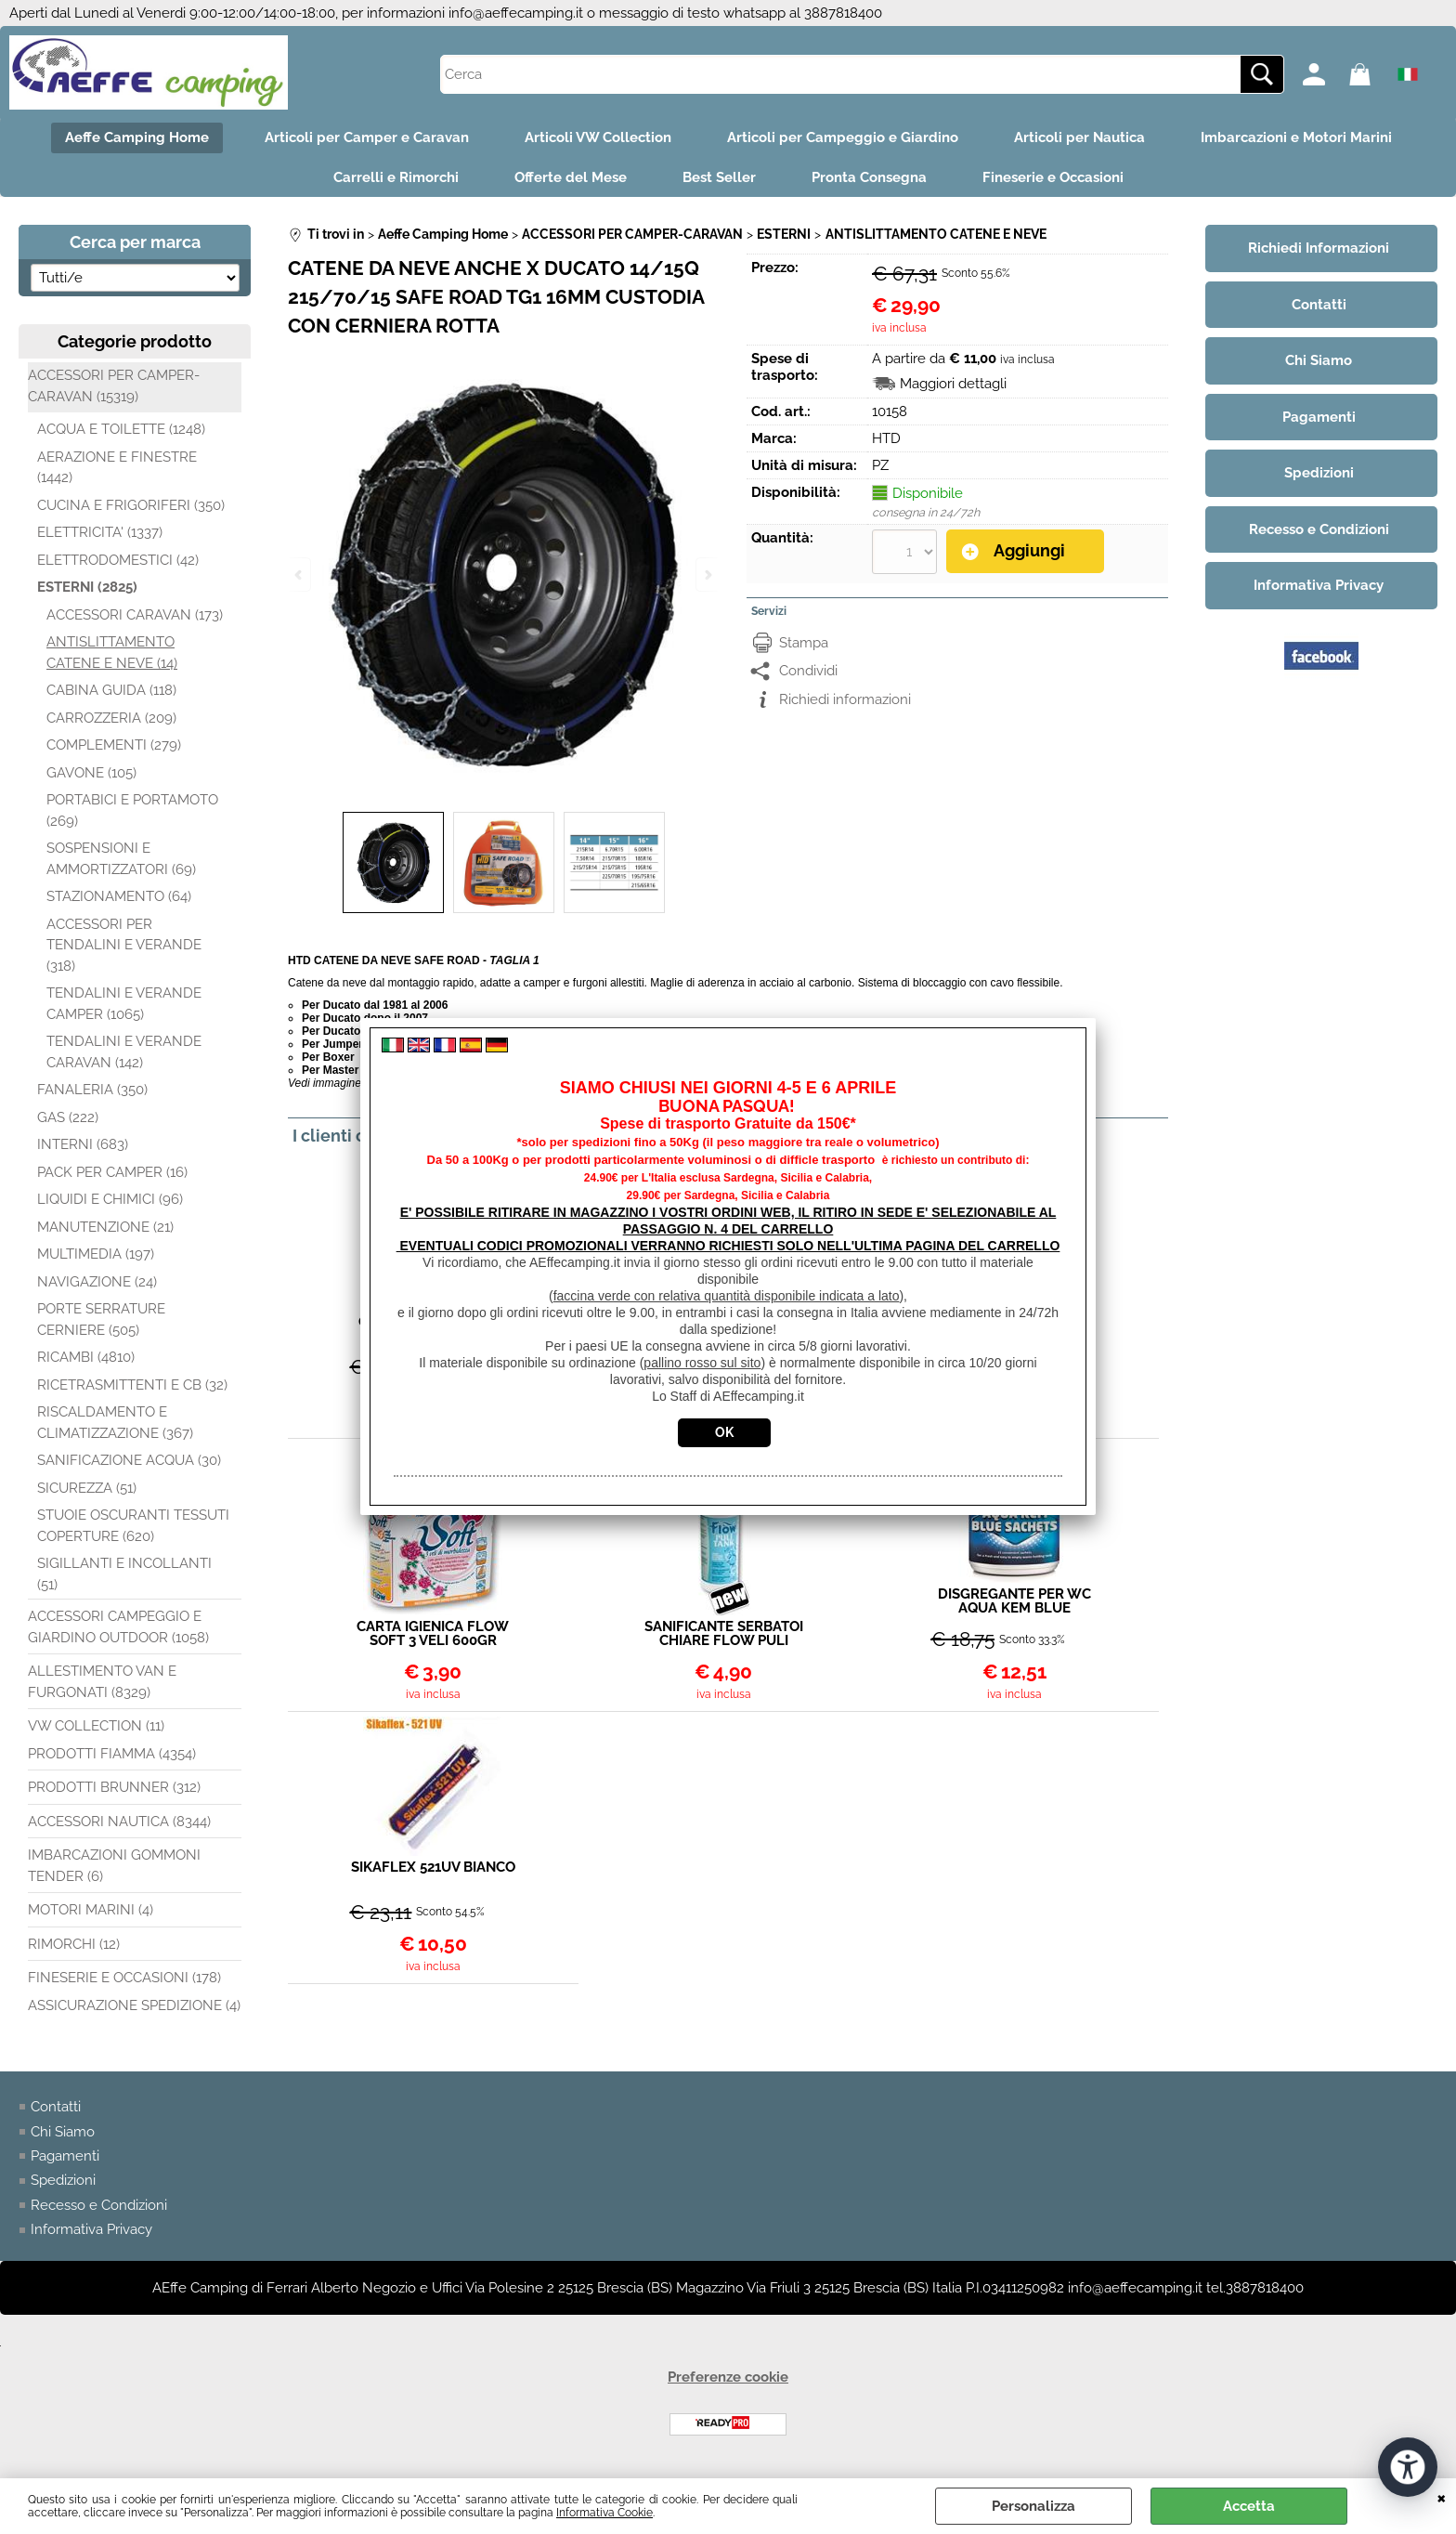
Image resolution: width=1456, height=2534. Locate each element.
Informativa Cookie (604, 2512)
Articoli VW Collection (598, 137)
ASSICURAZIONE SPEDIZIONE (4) (134, 2005)
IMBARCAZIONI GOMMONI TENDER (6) (114, 1866)
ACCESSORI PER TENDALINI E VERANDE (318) (124, 945)
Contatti (56, 2106)
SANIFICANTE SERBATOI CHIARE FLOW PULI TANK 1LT (723, 1634)
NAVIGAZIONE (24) (97, 1282)
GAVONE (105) (91, 772)
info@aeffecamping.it (515, 13)
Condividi (808, 669)
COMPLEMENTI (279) (113, 745)
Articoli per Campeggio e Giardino (842, 137)
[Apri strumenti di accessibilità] (1407, 2467)
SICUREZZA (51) (86, 1488)
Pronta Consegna (869, 177)
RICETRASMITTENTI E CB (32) (132, 1385)
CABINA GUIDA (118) (111, 690)
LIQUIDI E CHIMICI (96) (110, 1199)
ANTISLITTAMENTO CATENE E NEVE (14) (111, 653)
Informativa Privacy (91, 2230)
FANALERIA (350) (92, 1089)
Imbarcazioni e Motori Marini (1296, 137)
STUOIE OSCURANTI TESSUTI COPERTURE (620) (133, 1526)
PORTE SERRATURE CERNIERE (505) (101, 1319)
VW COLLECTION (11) (96, 1726)
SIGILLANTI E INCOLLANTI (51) (124, 1574)
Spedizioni (63, 2181)
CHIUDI (1441, 2497)
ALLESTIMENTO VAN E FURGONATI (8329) (102, 1682)
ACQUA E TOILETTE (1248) (121, 429)
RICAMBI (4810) (86, 1357)
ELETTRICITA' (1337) (99, 532)
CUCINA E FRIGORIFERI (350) (131, 505)
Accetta (1249, 2506)
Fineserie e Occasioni (1053, 177)
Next (707, 574)
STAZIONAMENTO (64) (118, 896)
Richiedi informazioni (845, 698)
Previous (300, 574)
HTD (886, 438)
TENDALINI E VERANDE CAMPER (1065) (124, 1004)
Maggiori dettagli (953, 383)
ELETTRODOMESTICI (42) (118, 560)
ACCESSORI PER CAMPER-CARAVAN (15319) (114, 386)
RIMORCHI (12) (74, 1944)
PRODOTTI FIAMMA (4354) (112, 1753)
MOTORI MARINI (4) (90, 1909)
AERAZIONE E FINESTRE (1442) (117, 468)
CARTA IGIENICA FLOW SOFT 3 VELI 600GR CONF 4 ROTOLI (433, 1634)
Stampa (803, 642)
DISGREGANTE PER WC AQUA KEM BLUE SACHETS (1014, 1601)
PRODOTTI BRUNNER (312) (114, 1787)
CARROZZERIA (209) (111, 718)
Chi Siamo (63, 2131)
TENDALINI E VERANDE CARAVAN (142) (124, 1052)
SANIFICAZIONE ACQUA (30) (129, 1460)
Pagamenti (65, 2156)
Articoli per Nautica (1079, 137)
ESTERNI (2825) (87, 587)
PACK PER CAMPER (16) (112, 1172)
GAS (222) (67, 1117)
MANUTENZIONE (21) (105, 1227)
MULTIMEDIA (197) (95, 1254)
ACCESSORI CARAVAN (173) (134, 615)
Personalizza (1033, 2506)
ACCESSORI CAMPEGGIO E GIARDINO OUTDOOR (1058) (118, 1627)
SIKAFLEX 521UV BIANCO (433, 1868)
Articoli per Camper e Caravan (367, 137)
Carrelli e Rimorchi (396, 177)
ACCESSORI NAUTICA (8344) (119, 1821)
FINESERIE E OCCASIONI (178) (124, 1977)
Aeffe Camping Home (137, 137)
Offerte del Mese (570, 177)
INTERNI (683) (82, 1144)
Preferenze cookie (728, 2377)
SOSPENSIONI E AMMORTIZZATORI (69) (121, 859)
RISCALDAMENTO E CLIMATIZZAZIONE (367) (115, 1423)
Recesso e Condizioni (99, 2205)
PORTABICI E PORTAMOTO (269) (132, 810)
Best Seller (719, 177)
